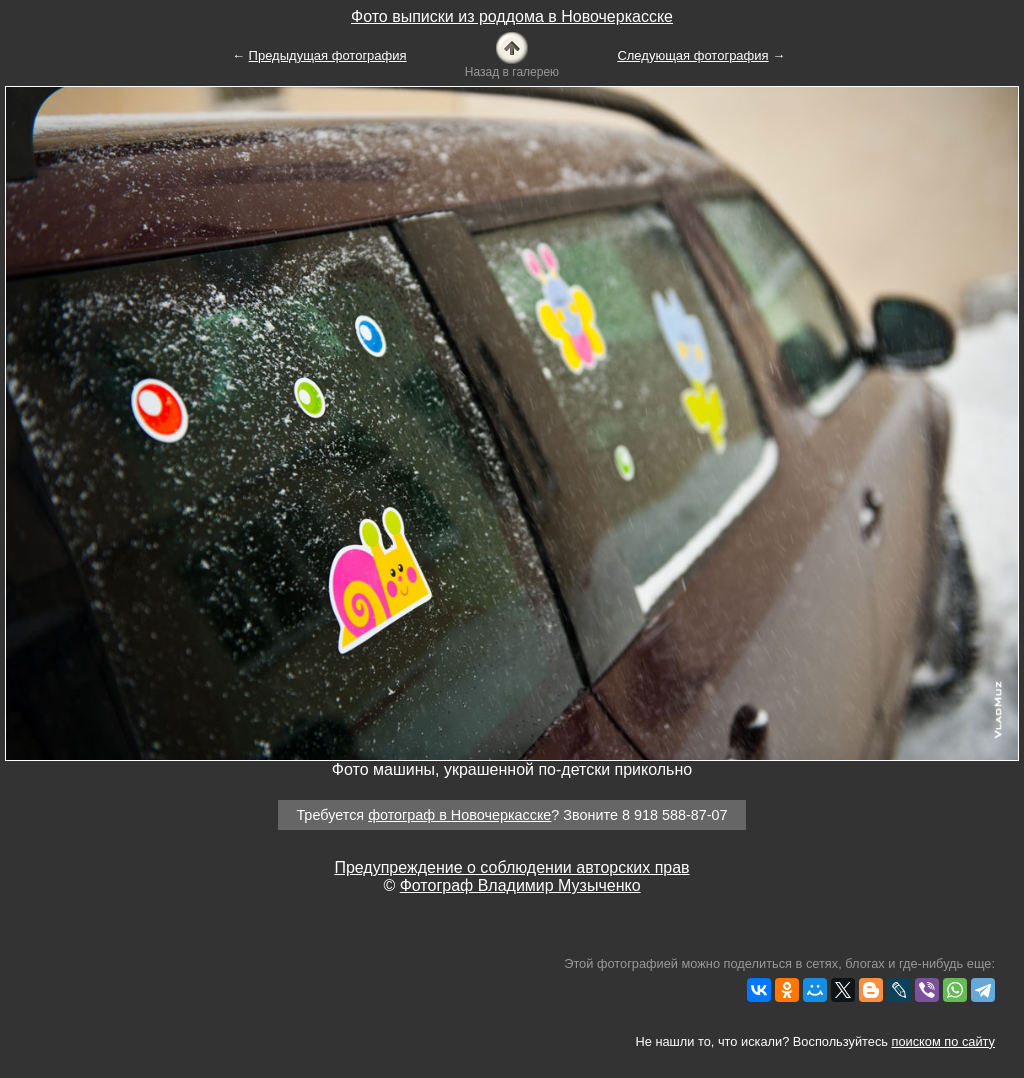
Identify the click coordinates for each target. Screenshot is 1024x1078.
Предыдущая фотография (328, 55)
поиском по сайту (943, 1041)
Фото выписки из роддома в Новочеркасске (512, 16)
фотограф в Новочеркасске (459, 815)
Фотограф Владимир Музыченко (520, 885)
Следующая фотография (692, 55)
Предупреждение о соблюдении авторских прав (511, 867)
